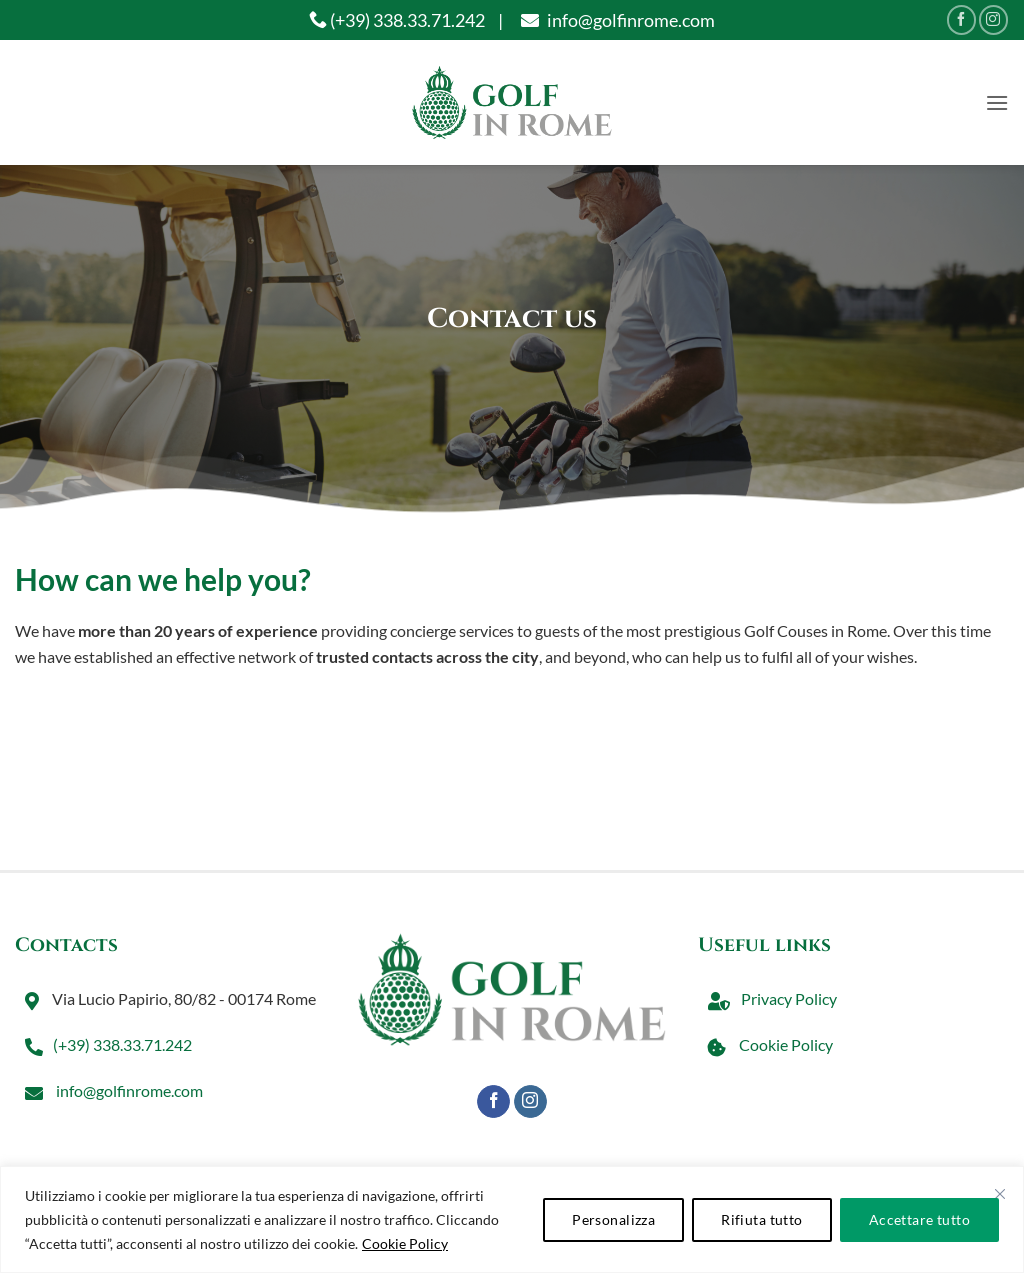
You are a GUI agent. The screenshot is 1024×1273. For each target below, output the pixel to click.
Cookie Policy (405, 1243)
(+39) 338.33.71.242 (397, 20)
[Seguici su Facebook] (961, 19)
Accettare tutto (919, 1219)
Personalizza (613, 1219)
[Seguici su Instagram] (993, 19)
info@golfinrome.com (615, 20)
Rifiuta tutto (761, 1219)
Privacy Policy (767, 998)
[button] (997, 102)
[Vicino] (1000, 1194)
